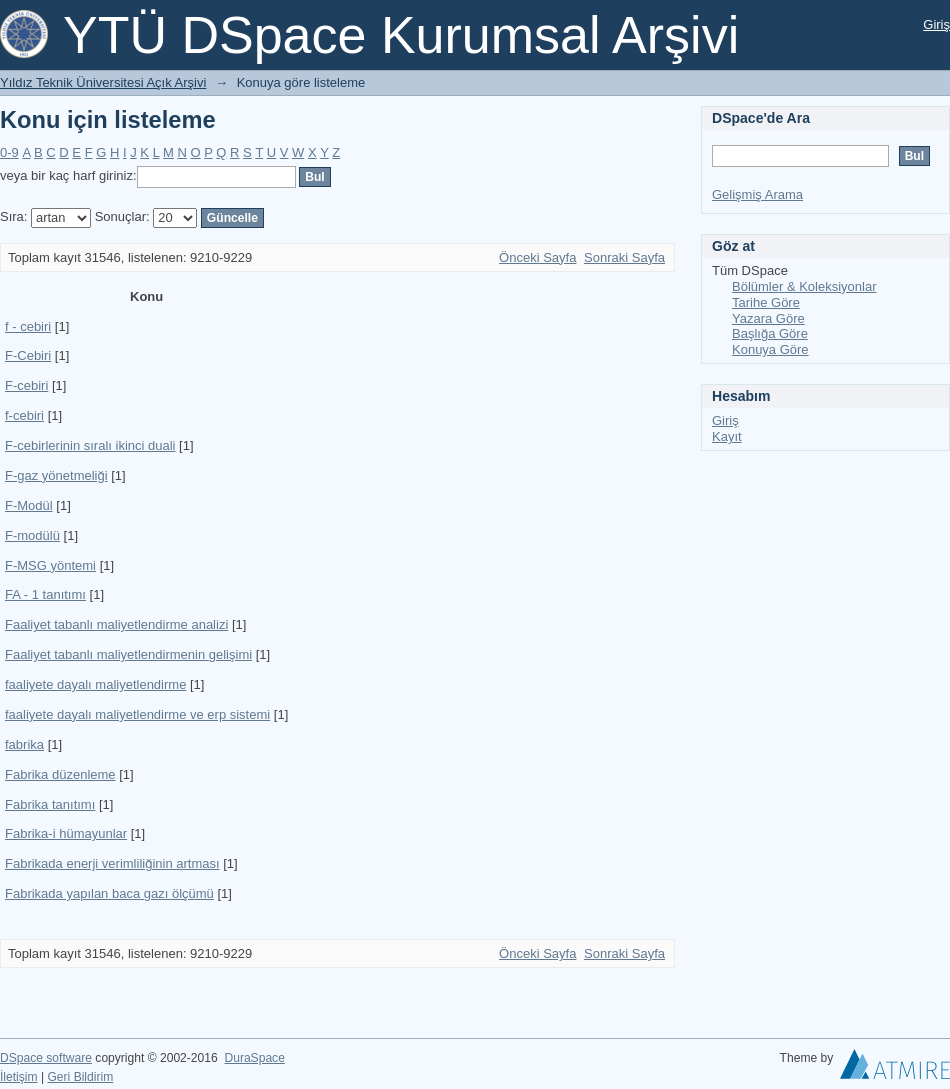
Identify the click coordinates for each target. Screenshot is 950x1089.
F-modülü (32, 535)
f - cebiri (28, 326)
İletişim (19, 1077)
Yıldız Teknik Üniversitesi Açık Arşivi (103, 82)
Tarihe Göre (766, 302)
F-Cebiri (28, 355)
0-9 (9, 152)
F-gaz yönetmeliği (56, 475)
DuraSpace (254, 1058)
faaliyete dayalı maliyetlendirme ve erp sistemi (137, 714)
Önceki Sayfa (537, 257)
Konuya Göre (770, 349)
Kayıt (727, 436)
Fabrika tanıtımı (50, 804)
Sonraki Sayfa (624, 257)
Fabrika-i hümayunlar (66, 833)
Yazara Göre (768, 318)
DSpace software (46, 1058)
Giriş (936, 24)
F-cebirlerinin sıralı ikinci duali (90, 445)
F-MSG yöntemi (50, 565)
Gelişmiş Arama (757, 194)
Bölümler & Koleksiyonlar (804, 286)
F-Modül (29, 505)
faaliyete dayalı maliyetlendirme (95, 684)
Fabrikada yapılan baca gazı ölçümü (109, 893)
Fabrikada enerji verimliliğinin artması (112, 863)
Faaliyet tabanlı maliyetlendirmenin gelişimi (128, 654)
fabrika (24, 744)
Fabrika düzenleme (60, 774)
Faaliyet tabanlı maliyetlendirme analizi (116, 624)
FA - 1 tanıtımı (45, 594)
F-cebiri (26, 385)
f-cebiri (24, 415)
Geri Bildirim (80, 1077)
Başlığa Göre (770, 333)
